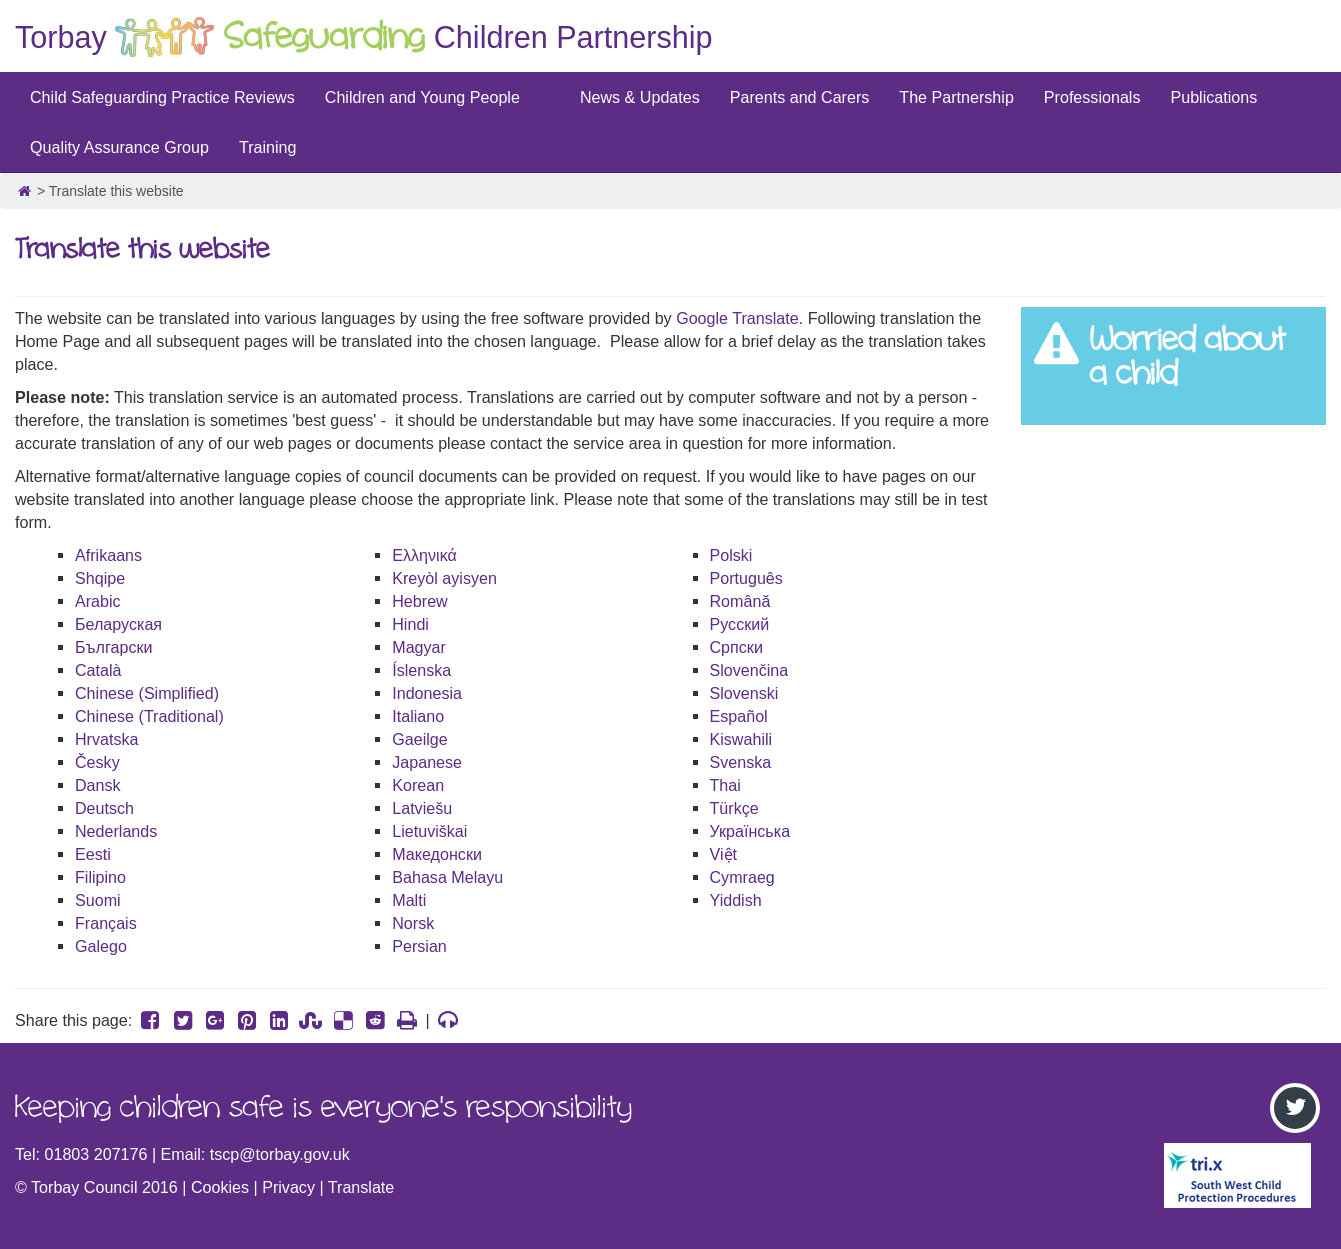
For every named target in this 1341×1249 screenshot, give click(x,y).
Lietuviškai (429, 831)
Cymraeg (742, 877)
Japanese (427, 762)
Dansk (98, 785)
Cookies (220, 1187)
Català (98, 670)
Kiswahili (741, 739)
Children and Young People (422, 97)
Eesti (93, 854)
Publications (1213, 97)
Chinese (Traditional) (149, 716)
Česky (97, 762)
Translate (361, 1187)
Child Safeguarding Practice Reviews (162, 97)
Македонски (437, 854)
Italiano (418, 716)
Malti (409, 900)
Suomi (98, 900)
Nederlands (116, 831)
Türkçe (734, 808)
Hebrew (419, 601)
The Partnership (956, 97)
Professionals (1092, 97)
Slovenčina (749, 670)
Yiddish (736, 900)
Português (746, 578)
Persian (419, 946)
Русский (740, 624)
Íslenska (421, 670)
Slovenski (744, 693)
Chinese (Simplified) (147, 693)
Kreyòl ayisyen (444, 578)
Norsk (413, 923)
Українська (750, 831)
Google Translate (737, 318)
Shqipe (100, 578)
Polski (731, 555)
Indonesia (427, 693)
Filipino (100, 877)
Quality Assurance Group (119, 147)
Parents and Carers (800, 97)
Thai (725, 785)
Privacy (288, 1187)
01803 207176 (96, 1154)
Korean (418, 785)
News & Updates (640, 97)
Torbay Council (84, 1187)
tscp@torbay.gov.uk (280, 1154)
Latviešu (422, 808)
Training (268, 147)
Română (740, 601)
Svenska (741, 762)
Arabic (98, 601)
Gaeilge (419, 739)
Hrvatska (107, 739)
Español (739, 716)
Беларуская (118, 624)
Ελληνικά (424, 555)
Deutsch (104, 808)
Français (106, 923)
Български (114, 647)
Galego (101, 946)
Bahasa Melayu (447, 877)
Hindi (410, 624)
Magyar (419, 647)
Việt (724, 854)
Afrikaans (108, 555)
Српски (736, 647)
